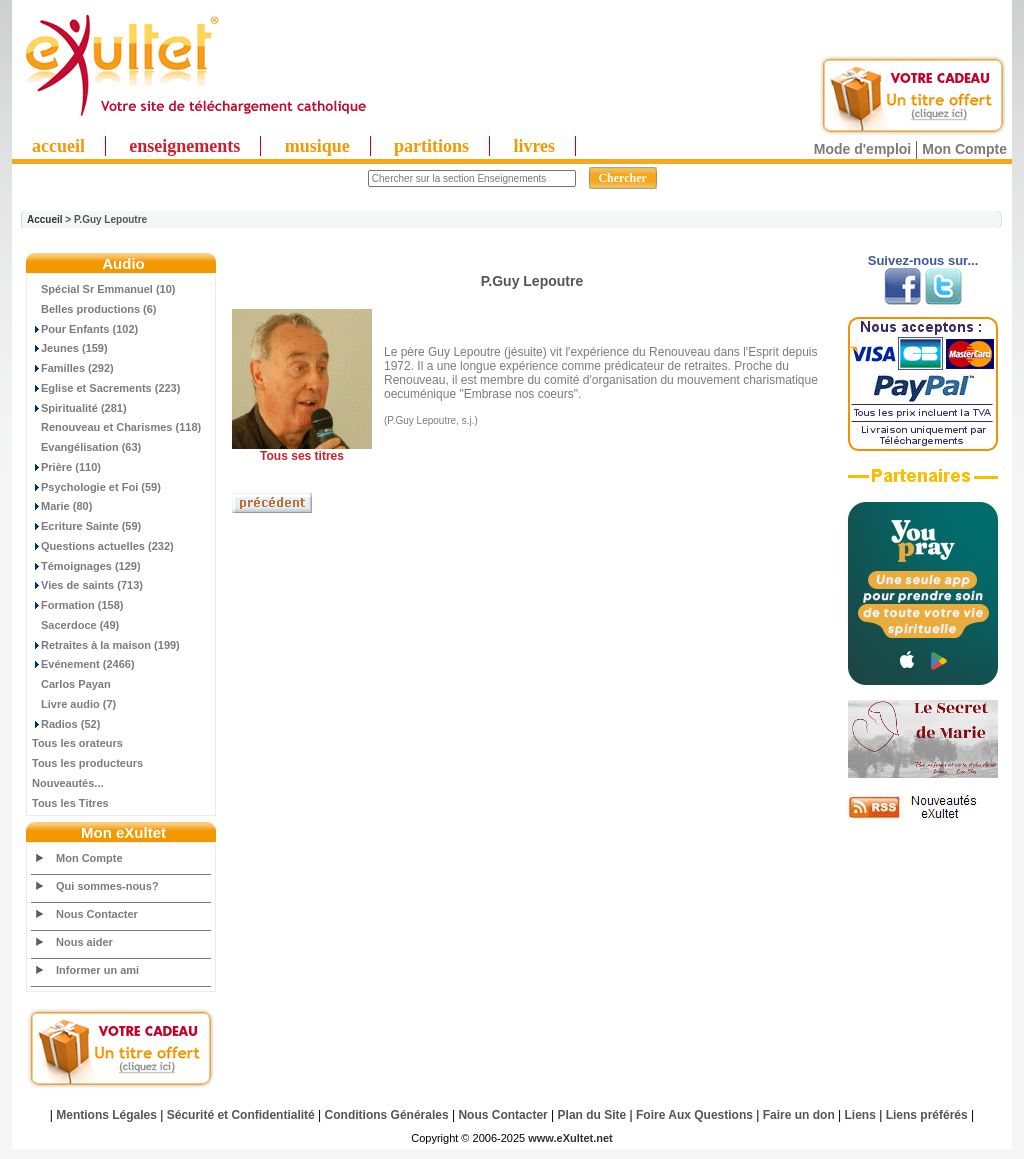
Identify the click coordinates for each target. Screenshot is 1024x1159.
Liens (860, 1115)
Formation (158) (78, 605)
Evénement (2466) (83, 664)
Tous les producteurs (87, 763)
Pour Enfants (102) (85, 329)
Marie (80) (62, 506)
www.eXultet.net (570, 1138)
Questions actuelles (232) (103, 546)
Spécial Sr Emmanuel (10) (104, 289)
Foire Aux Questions (694, 1115)
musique (317, 146)
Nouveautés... (68, 783)
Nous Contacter (97, 914)
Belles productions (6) (94, 309)
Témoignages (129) (86, 566)
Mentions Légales (106, 1115)
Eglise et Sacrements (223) (106, 388)
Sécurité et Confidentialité (241, 1115)
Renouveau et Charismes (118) (116, 427)
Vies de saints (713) (87, 585)
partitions (431, 146)
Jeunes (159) (70, 348)
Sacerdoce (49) (75, 625)
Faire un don (799, 1115)
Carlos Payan (71, 684)
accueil (58, 146)
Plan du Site (592, 1115)
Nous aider (84, 942)
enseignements (184, 146)
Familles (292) (73, 368)
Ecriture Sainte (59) (86, 526)
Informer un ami (97, 970)
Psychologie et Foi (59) (96, 487)
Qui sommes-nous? (107, 886)
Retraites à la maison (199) (106, 645)
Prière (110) (66, 467)
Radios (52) (66, 724)
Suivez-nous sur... (923, 260)
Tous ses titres (302, 456)
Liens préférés (927, 1115)
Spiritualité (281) (79, 408)
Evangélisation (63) (86, 447)
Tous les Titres (70, 803)
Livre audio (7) (74, 704)
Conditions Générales (387, 1115)
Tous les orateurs (77, 743)
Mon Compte (964, 149)
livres (534, 146)
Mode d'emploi (862, 149)
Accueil (45, 219)
